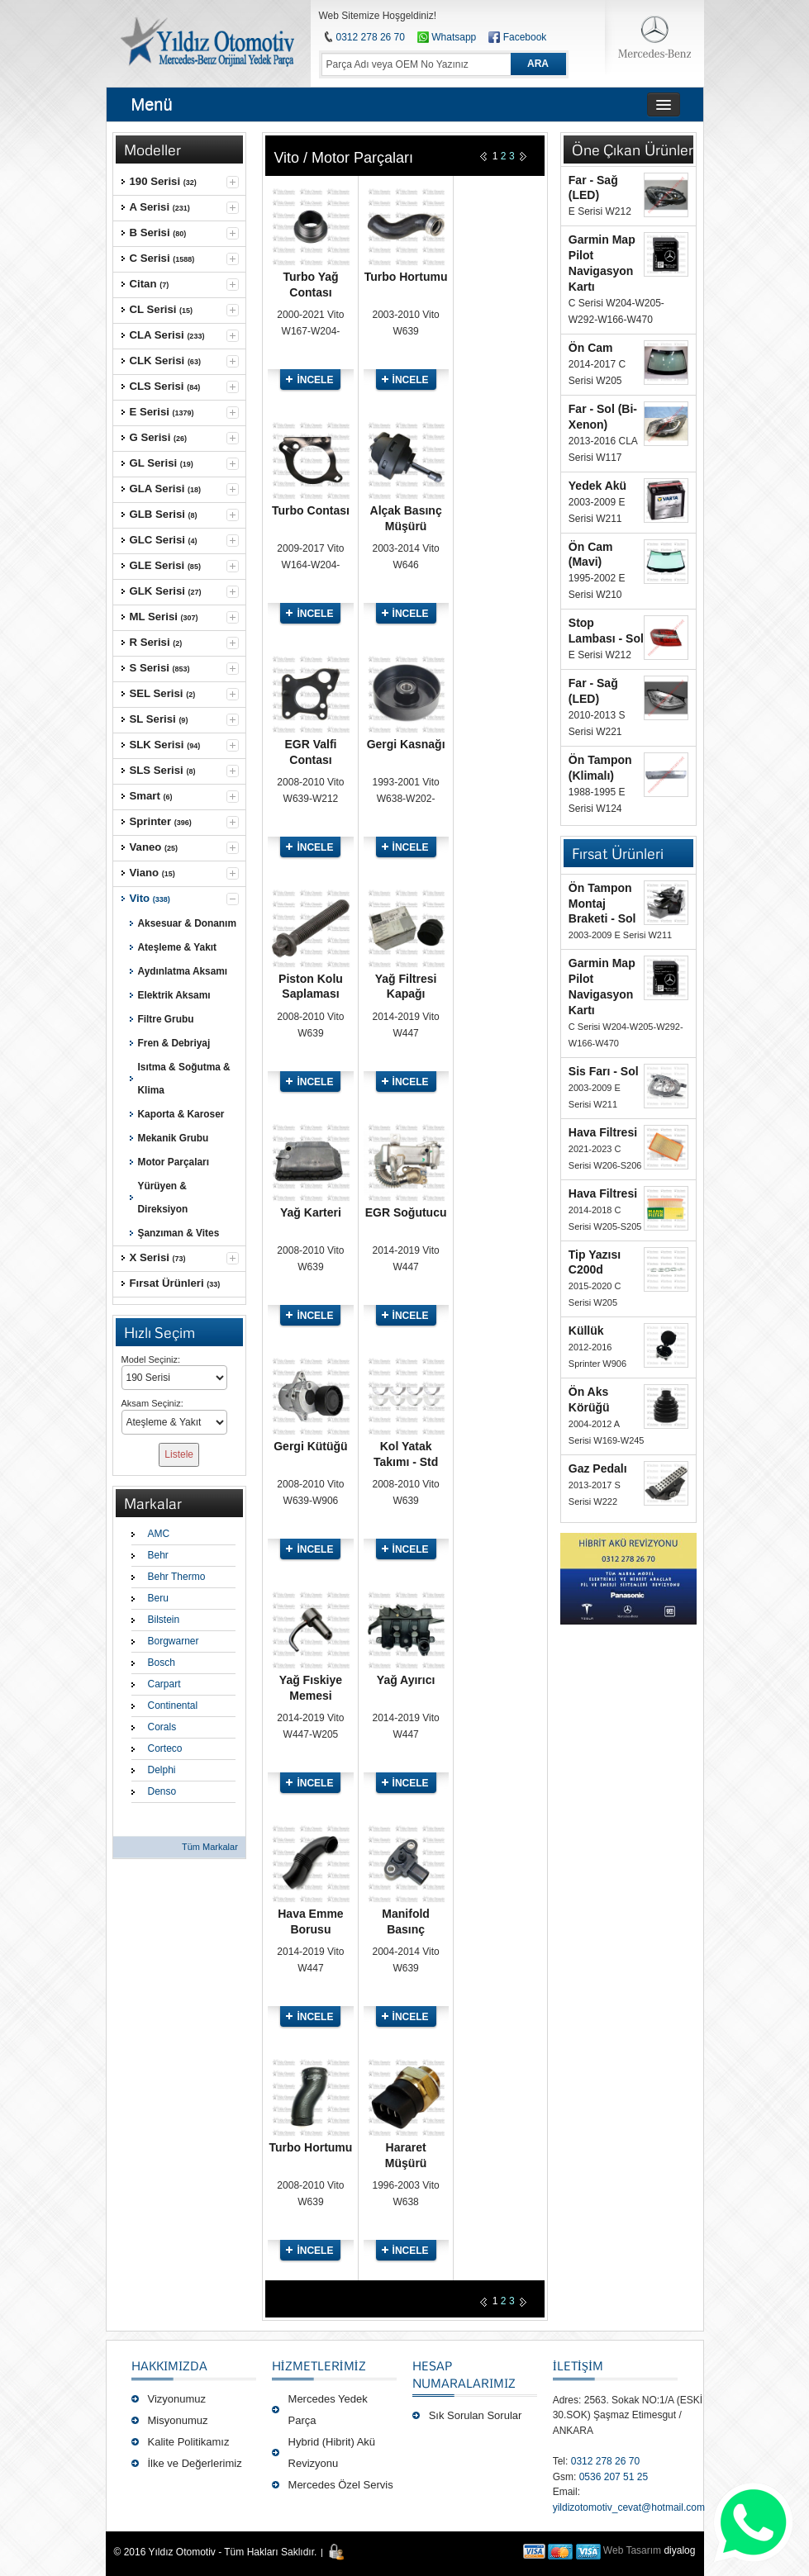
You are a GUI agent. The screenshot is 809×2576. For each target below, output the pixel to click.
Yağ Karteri (310, 1212)
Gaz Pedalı (598, 1468)
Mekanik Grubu (173, 1138)
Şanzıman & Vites (179, 1233)
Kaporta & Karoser (181, 1114)
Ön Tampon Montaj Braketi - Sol (602, 903)
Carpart (164, 1684)
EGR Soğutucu (406, 1212)
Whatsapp (446, 37)
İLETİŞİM (578, 2365)
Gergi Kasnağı (406, 744)
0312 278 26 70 (370, 37)
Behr (158, 1555)
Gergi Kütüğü (310, 1446)
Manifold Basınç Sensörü (406, 1929)
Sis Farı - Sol (604, 1071)
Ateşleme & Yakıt (177, 947)
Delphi (162, 1770)
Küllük (586, 1330)
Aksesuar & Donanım (187, 923)
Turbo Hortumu (406, 276)
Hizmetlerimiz (319, 2365)
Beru (158, 1598)
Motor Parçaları (173, 1162)
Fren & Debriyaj (174, 1043)
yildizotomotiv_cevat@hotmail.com (629, 2507)
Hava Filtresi (603, 1132)
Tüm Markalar (210, 1847)
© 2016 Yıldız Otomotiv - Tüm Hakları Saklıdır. (215, 2552)
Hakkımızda (169, 2365)
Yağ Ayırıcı (406, 1679)
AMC (159, 1533)
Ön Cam (591, 347)
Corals (162, 1727)
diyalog (679, 2550)
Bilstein (164, 1619)
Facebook (525, 37)
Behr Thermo (177, 1576)
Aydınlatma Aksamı (183, 971)
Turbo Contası (311, 510)
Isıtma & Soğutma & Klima (184, 1078)
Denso (162, 1791)
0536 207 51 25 (613, 2477)
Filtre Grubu (166, 1019)
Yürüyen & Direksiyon (163, 1197)
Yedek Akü (597, 485)
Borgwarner (173, 1641)
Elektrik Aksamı (174, 995)
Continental (173, 1705)
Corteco (165, 1748)
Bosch (161, 1662)
